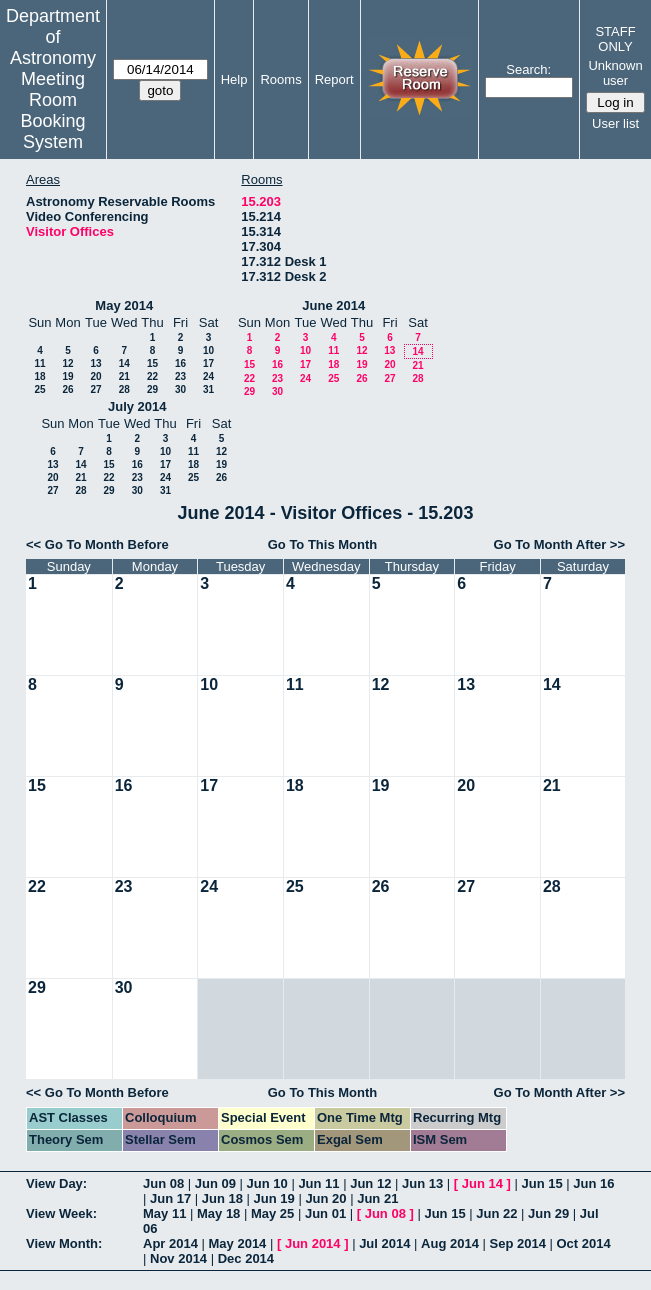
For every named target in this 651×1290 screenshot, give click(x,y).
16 (180, 363)
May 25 (272, 1213)
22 (152, 376)
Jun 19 (274, 1198)
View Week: (61, 1213)
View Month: (64, 1243)
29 (152, 389)
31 (208, 389)
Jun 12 (370, 1183)
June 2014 (333, 305)
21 (124, 376)
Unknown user (615, 73)
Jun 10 (267, 1183)
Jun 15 (541, 1183)
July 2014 (137, 406)
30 (180, 389)
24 (208, 376)
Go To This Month (323, 544)
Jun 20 (325, 1198)
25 (39, 389)
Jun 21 (377, 1198)
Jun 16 (593, 1183)
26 (67, 389)
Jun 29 (548, 1213)
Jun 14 (482, 1183)
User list (615, 123)
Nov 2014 (178, 1258)
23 (180, 376)
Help (234, 79)
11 (39, 363)
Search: (528, 69)
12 (67, 363)
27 (95, 389)
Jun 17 (170, 1198)
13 (95, 363)
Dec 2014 (246, 1258)
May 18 (218, 1213)
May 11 (164, 1213)
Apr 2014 (170, 1243)
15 (152, 363)
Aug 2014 (450, 1243)
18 (39, 376)
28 (124, 389)
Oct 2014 (583, 1243)
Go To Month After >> (559, 544)
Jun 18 (222, 1198)
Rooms (280, 79)
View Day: (56, 1183)
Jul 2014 (384, 1243)
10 (208, 350)
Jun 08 (163, 1183)
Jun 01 (325, 1213)
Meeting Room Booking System (52, 110)
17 (208, 363)
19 (67, 376)
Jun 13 (422, 1183)
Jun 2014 (313, 1243)
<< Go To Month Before (97, 544)
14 (124, 363)
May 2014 (124, 305)
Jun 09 (215, 1183)
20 (95, 376)
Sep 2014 (518, 1243)
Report (334, 79)
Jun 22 (496, 1213)
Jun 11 (318, 1183)
